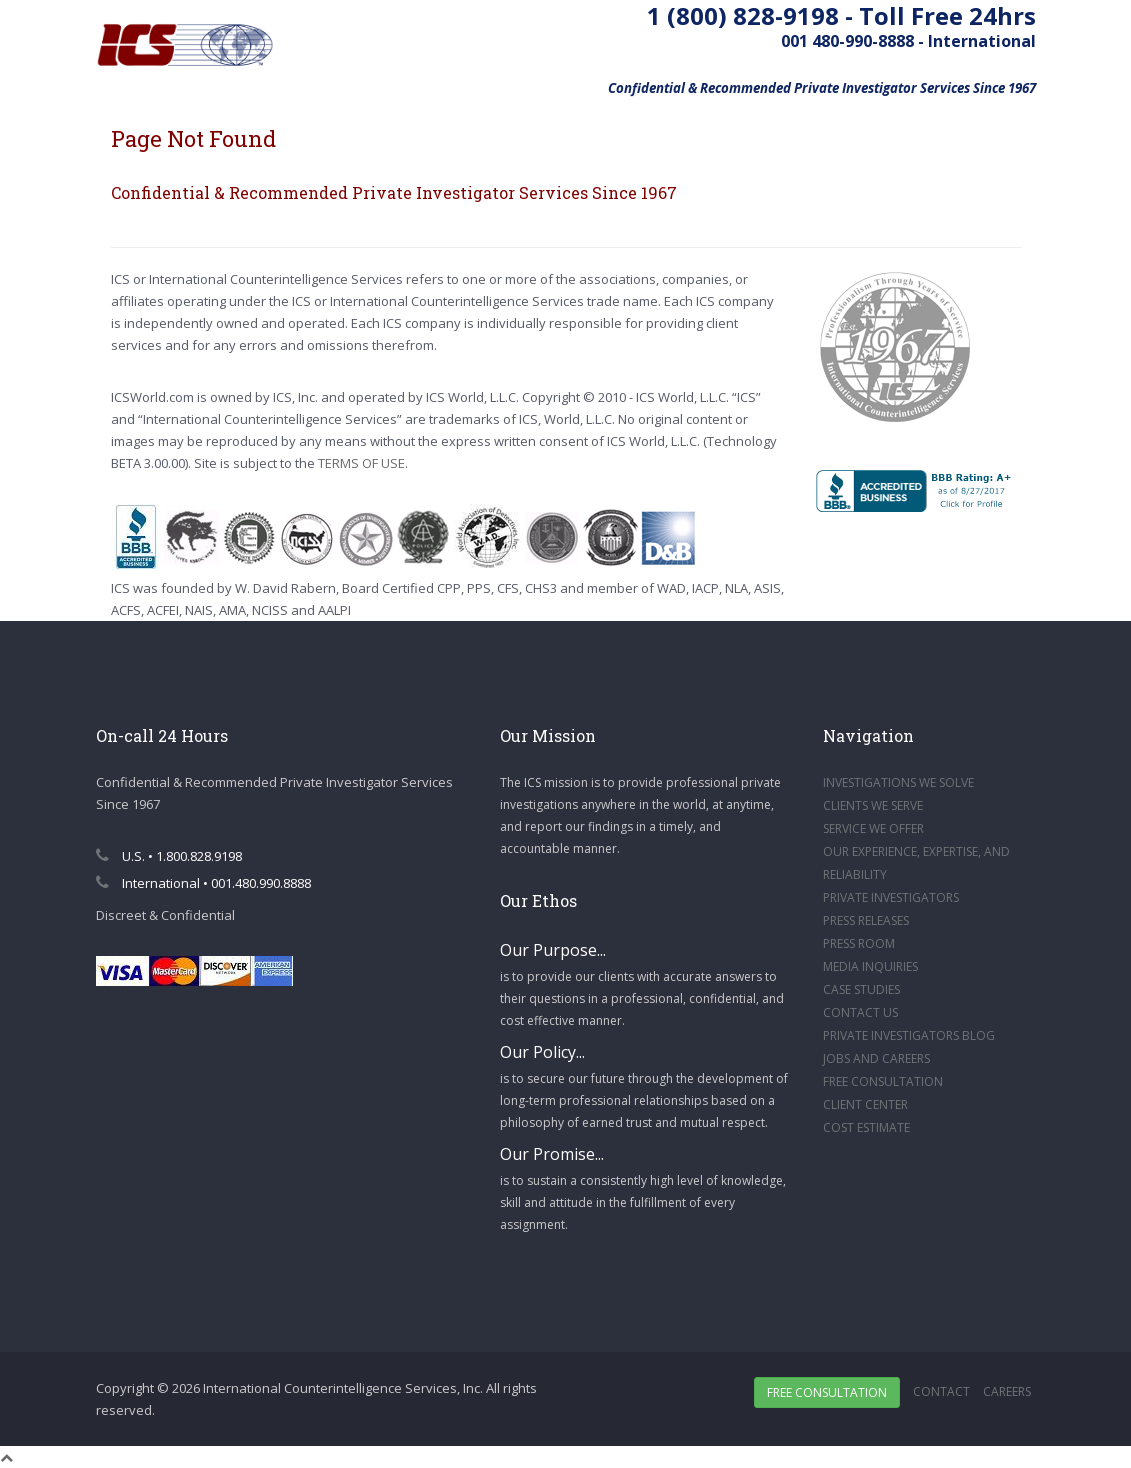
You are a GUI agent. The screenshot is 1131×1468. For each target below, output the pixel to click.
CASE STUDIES (861, 989)
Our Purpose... (553, 950)
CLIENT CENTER (865, 1104)
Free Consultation (827, 1392)
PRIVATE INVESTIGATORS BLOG (909, 1035)
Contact (941, 1391)
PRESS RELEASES (866, 920)
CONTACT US (860, 1012)
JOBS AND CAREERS (876, 1058)
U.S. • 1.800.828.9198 (169, 856)
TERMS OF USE (361, 463)
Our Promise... (552, 1154)
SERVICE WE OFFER (873, 828)
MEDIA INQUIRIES (870, 966)
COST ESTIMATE (866, 1127)
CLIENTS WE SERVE (873, 805)
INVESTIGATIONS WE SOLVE (898, 782)
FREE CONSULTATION (883, 1081)
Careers (1007, 1391)
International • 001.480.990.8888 (203, 883)
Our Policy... (542, 1052)
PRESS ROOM (859, 943)
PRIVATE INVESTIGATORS (891, 897)
